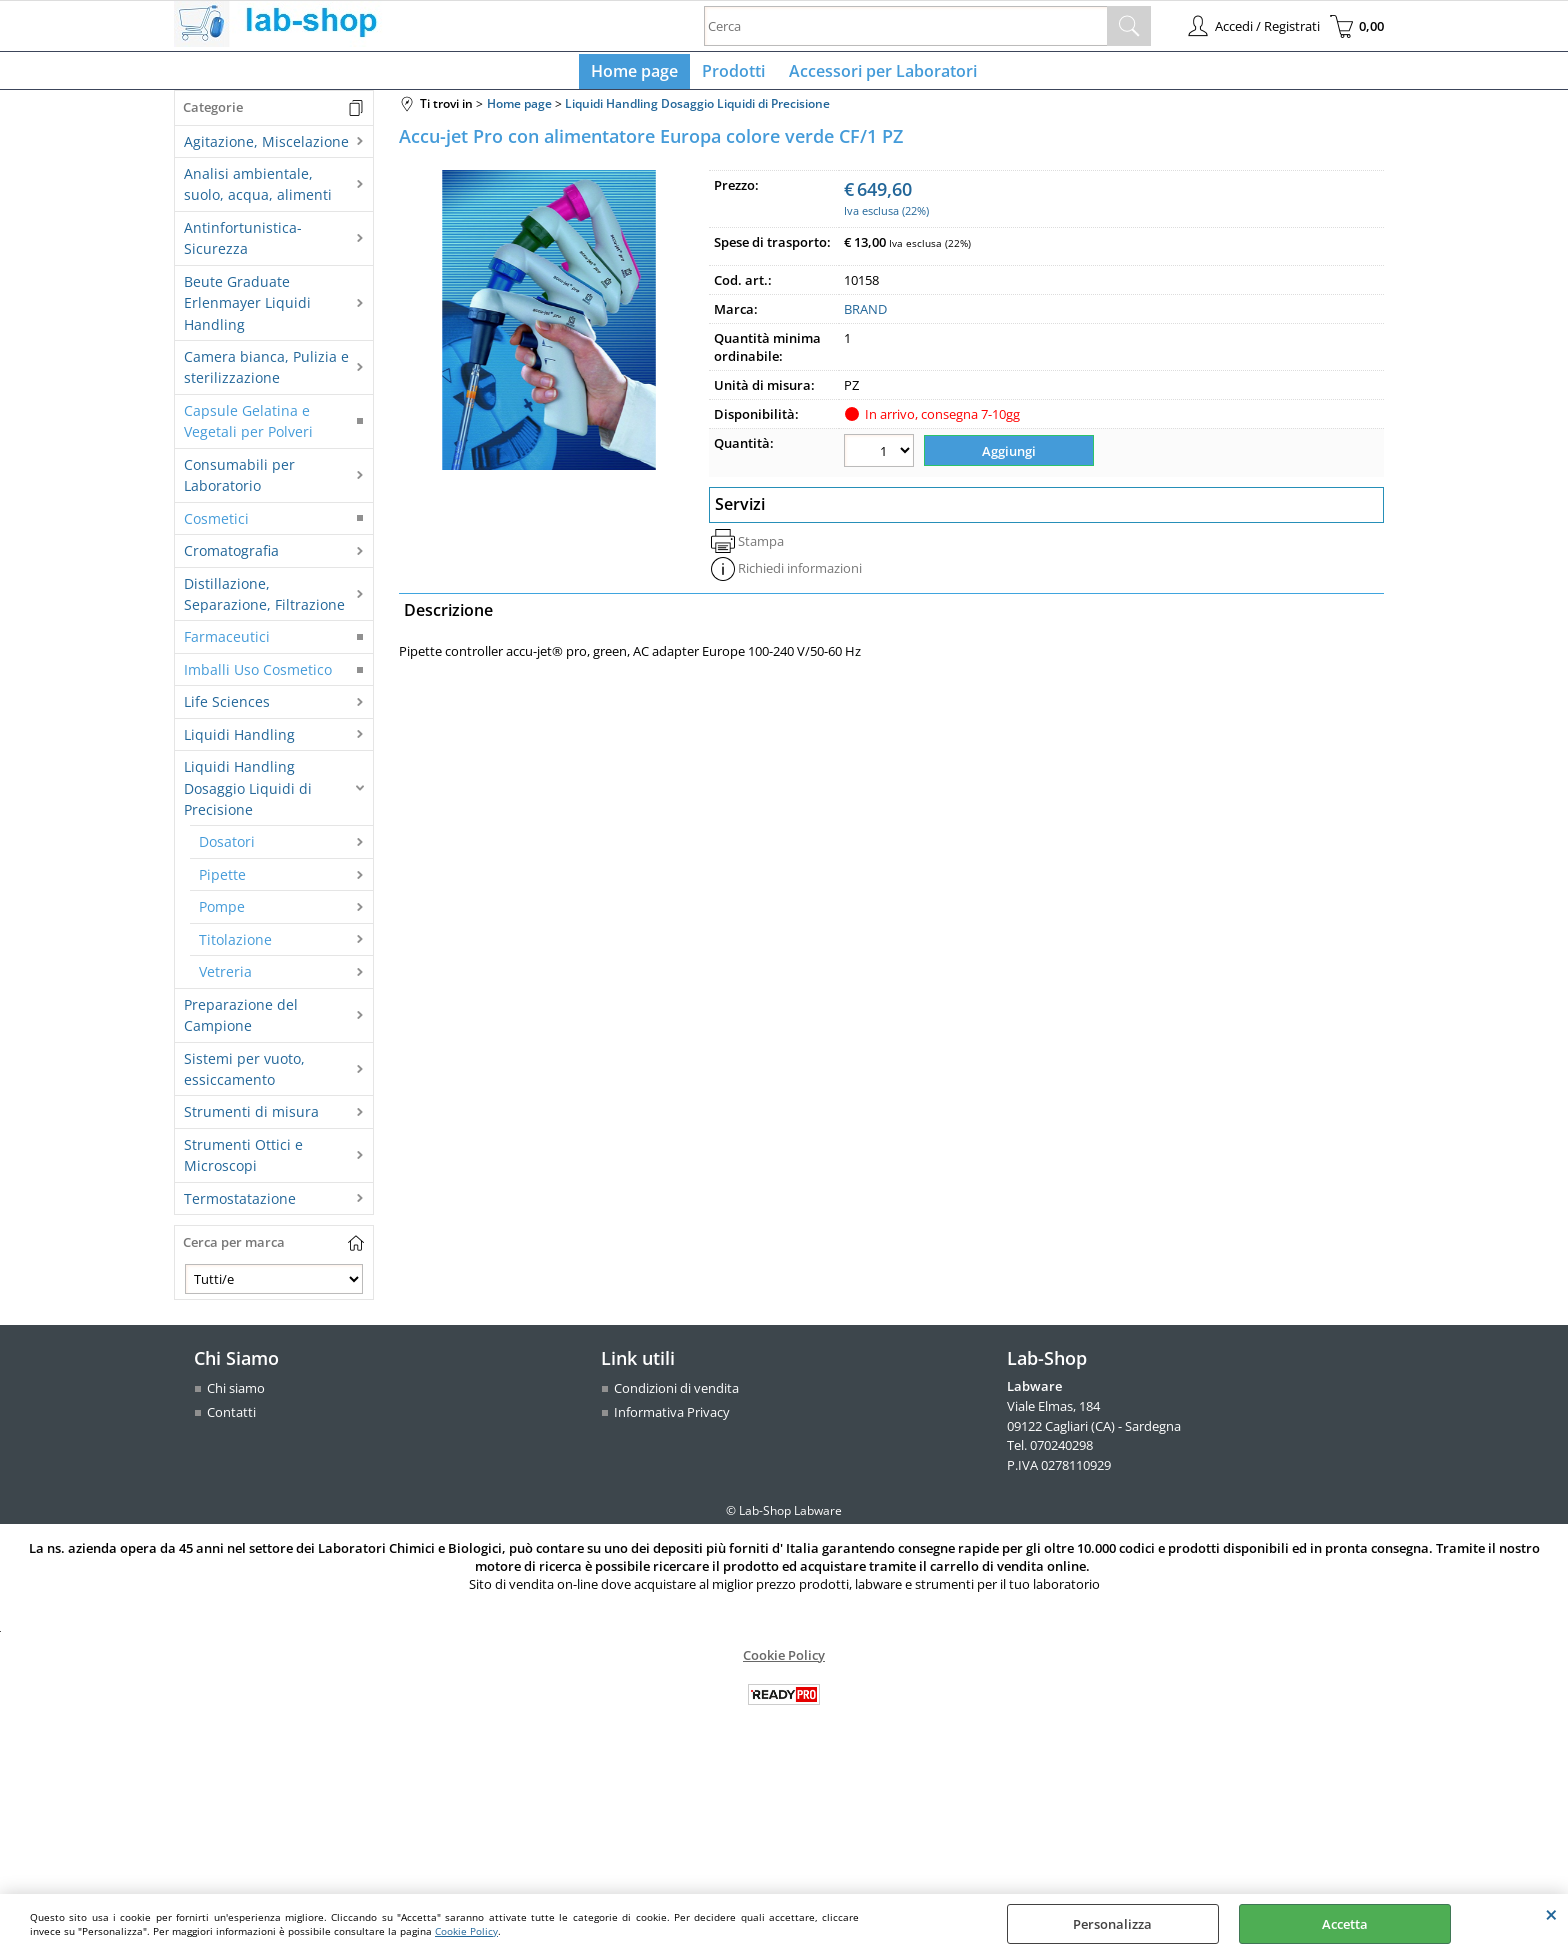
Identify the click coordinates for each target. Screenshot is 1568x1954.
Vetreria (225, 979)
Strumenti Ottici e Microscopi (243, 1163)
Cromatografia (231, 558)
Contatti (231, 1420)
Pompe (222, 915)
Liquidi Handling (239, 742)
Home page (638, 75)
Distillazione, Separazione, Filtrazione (264, 602)
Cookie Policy (466, 1931)
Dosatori (227, 850)
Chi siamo (236, 1397)
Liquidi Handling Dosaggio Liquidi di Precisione (248, 796)
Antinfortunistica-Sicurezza (243, 246)
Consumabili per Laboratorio (239, 483)
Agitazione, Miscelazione (266, 149)
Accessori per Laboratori (879, 75)
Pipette (222, 882)
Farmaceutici (227, 645)
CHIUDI (1551, 1914)
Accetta (1345, 1924)
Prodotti (733, 75)
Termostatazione (240, 1206)
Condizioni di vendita (676, 1397)
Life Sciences (227, 709)
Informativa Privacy (672, 1420)
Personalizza (1112, 1924)
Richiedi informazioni (800, 573)
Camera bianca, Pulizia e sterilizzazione (266, 375)
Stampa (761, 546)
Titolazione (235, 947)
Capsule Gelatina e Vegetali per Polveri (248, 429)
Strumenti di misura (251, 1120)
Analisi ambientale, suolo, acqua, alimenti (258, 192)
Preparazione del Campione (241, 1023)
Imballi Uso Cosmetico (258, 677)
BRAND (865, 318)
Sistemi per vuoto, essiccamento (244, 1077)
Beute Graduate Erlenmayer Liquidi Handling (247, 311)
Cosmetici (216, 526)
